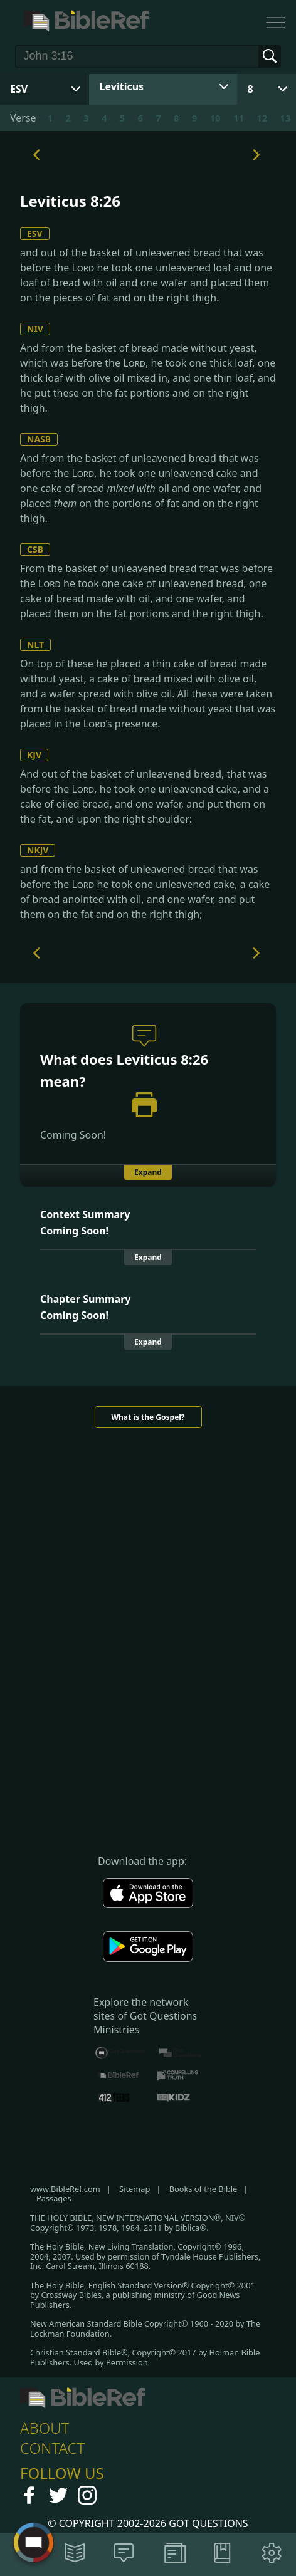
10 (215, 118)
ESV (35, 233)
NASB (39, 439)
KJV (34, 755)
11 (238, 118)
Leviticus (122, 86)
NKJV (37, 850)
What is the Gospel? (147, 1417)
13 (285, 118)
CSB (35, 549)
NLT (35, 644)
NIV (35, 329)
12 (261, 118)
